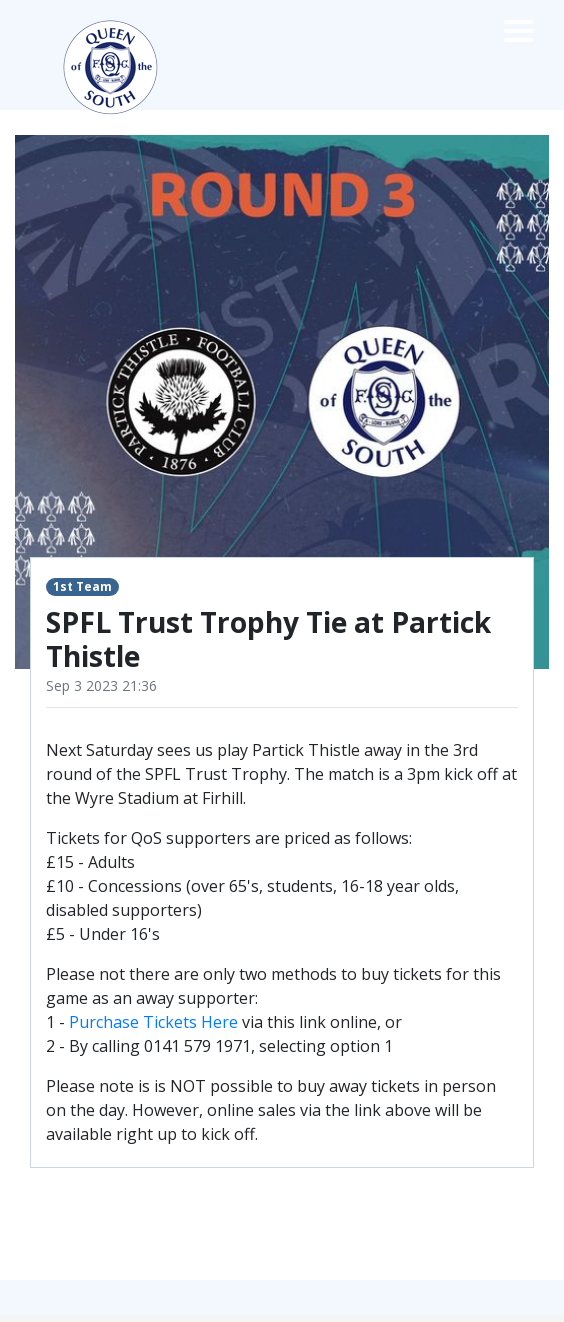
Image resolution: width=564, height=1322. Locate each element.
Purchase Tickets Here (153, 1022)
